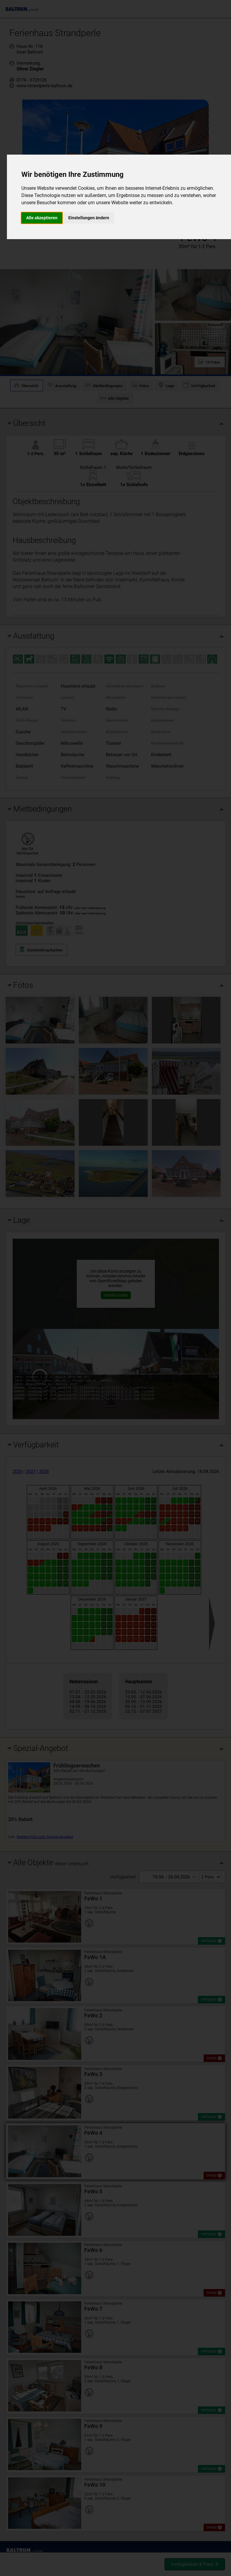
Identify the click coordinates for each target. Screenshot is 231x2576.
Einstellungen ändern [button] (88, 217)
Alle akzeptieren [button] (41, 217)
